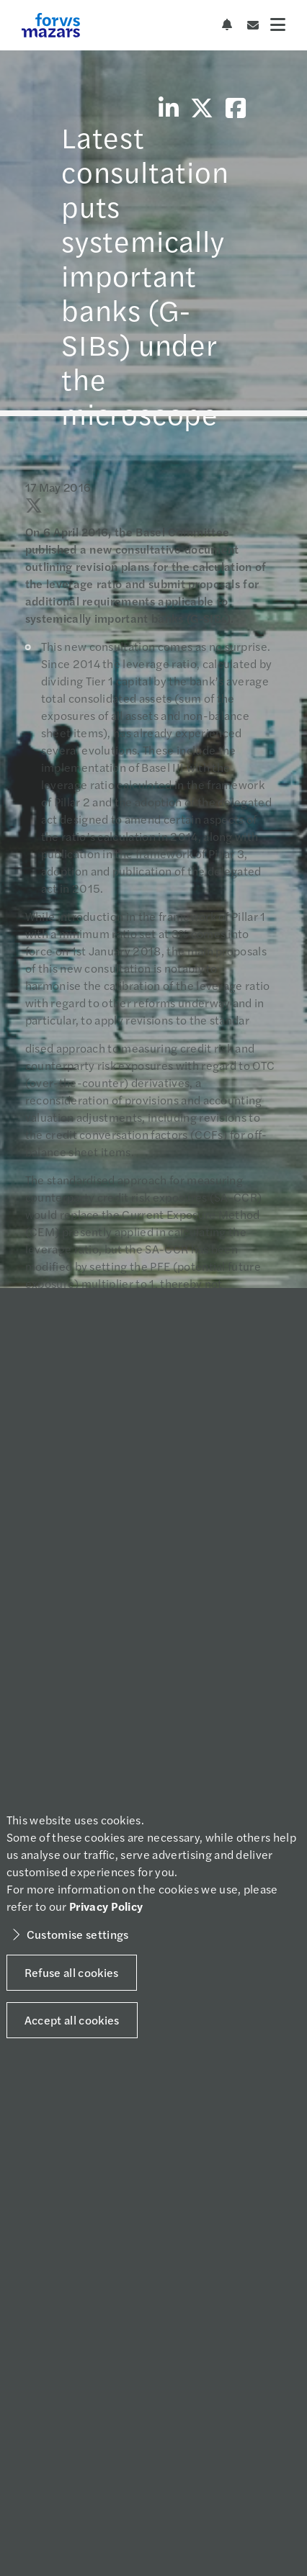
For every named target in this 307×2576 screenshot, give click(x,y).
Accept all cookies (72, 2020)
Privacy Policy (106, 1906)
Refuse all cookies (72, 1972)
